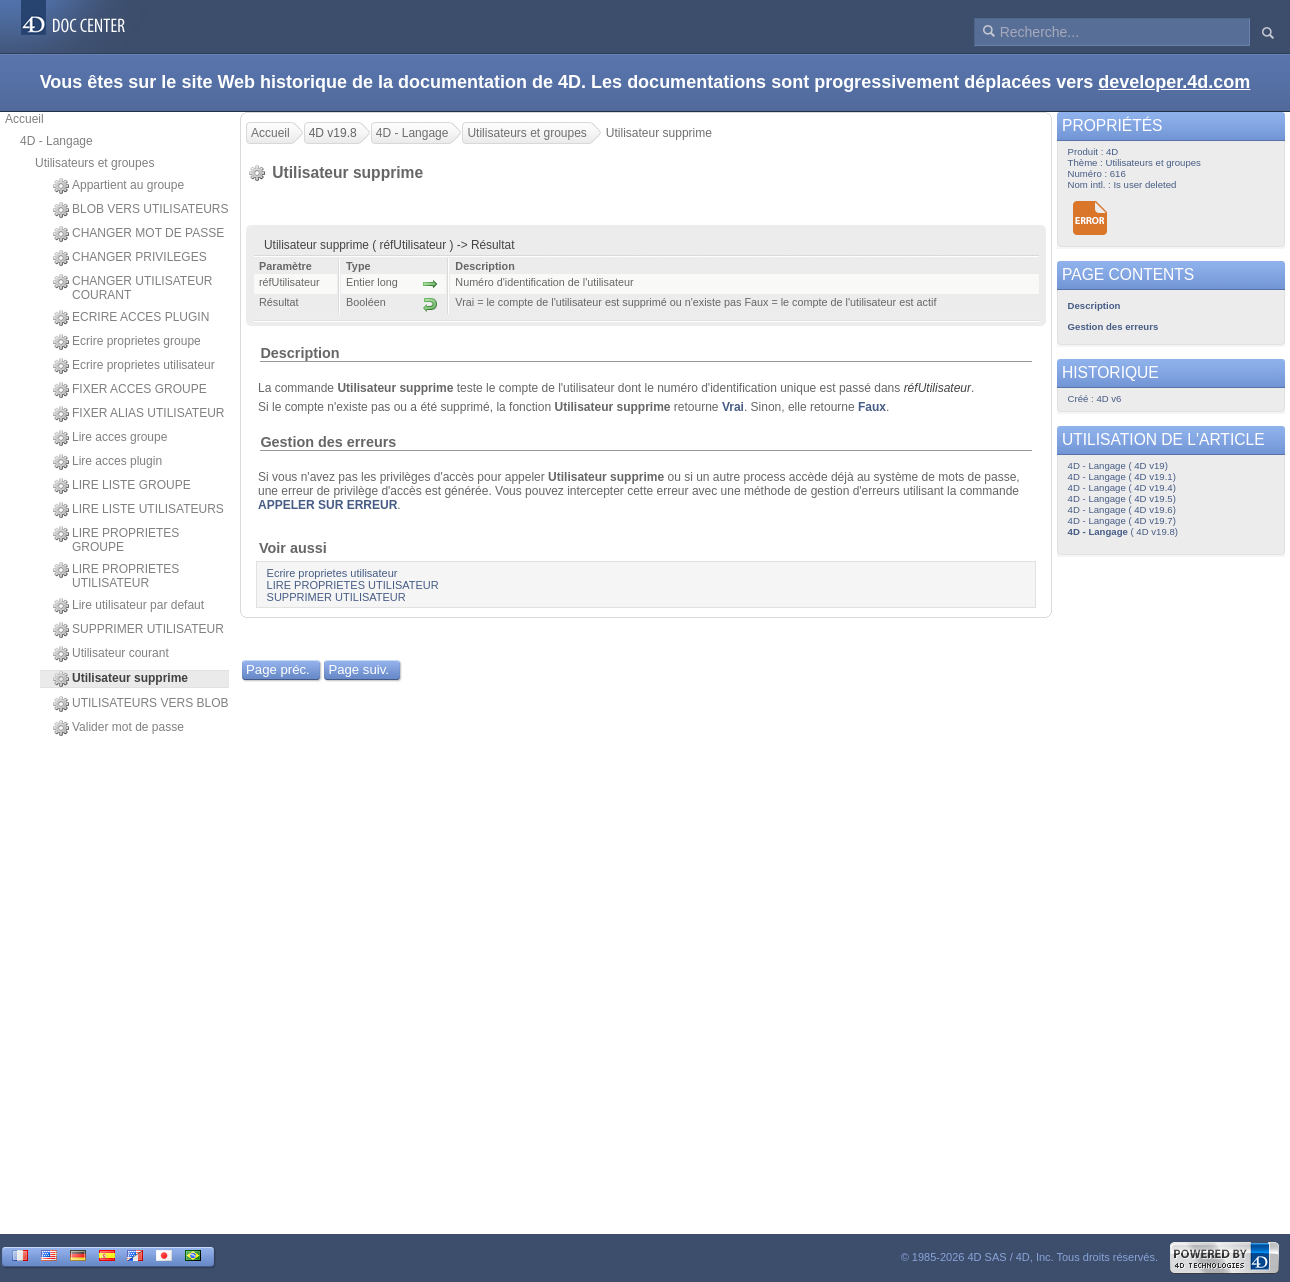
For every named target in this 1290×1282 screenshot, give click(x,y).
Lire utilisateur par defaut (128, 606)
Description (299, 353)
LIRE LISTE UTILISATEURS (138, 510)
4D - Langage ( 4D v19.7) (1122, 520)
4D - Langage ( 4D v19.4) (1122, 487)
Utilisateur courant (111, 654)
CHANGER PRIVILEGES (130, 258)
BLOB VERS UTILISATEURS (141, 210)
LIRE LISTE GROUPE (122, 486)
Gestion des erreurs (328, 442)
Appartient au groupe (118, 186)
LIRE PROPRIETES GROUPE (116, 540)
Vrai (733, 407)
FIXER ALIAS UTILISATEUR (138, 414)
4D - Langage (56, 141)
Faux (872, 407)
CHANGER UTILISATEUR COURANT (132, 288)
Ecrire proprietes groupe (127, 342)
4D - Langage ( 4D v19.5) (1122, 498)
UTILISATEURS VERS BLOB (141, 704)
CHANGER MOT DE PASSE (138, 234)
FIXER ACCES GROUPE (130, 390)
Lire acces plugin (107, 462)
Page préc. (278, 669)
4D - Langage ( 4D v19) (1118, 465)
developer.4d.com (1174, 82)
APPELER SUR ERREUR (327, 505)
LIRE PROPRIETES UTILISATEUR (116, 576)
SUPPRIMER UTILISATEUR (138, 630)
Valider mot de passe (118, 728)
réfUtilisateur (937, 388)
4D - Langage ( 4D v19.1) (1122, 476)
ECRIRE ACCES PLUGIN (131, 318)
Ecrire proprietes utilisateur (134, 366)
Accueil (24, 119)
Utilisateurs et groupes (94, 163)
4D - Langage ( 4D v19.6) (1122, 509)
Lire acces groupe (110, 438)
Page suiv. (358, 669)
